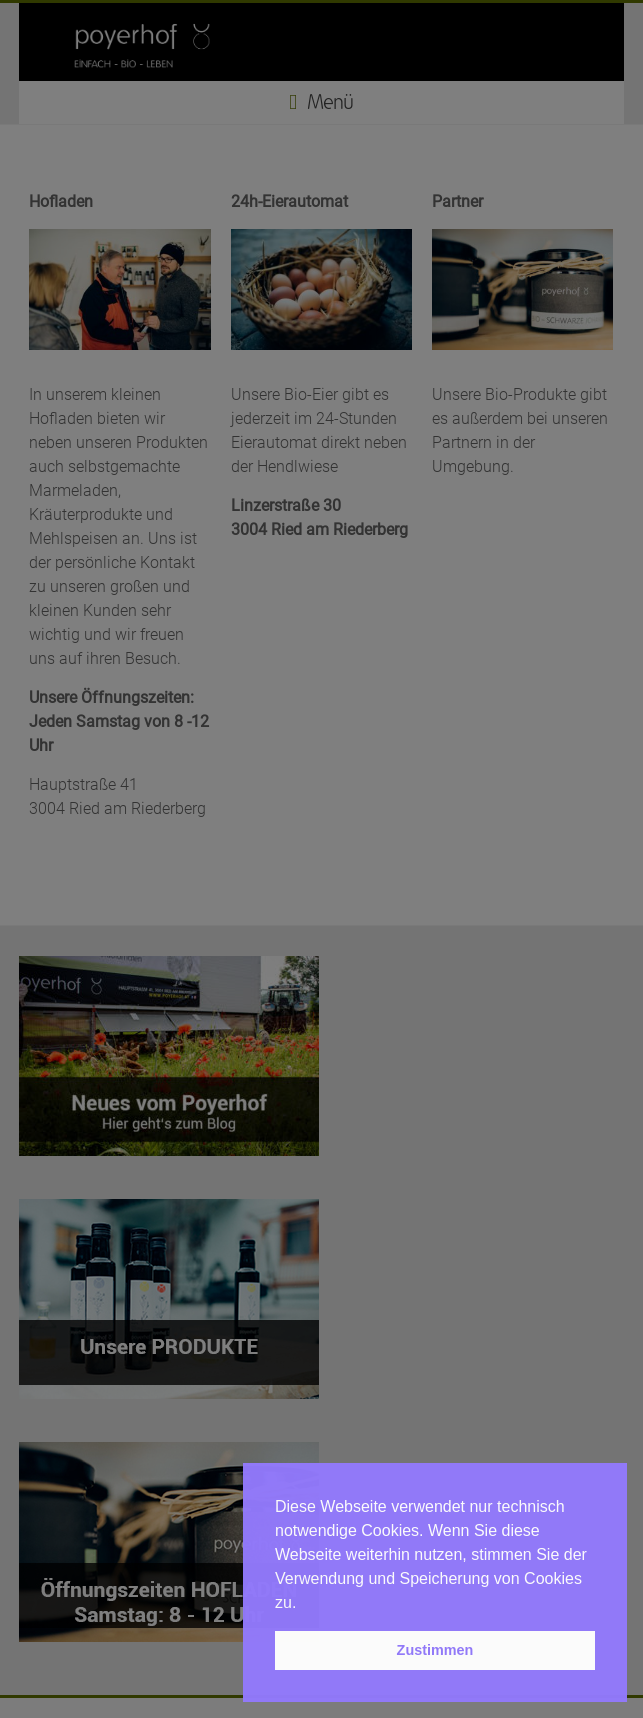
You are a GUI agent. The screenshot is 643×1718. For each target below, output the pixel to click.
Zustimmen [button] (435, 1650)
